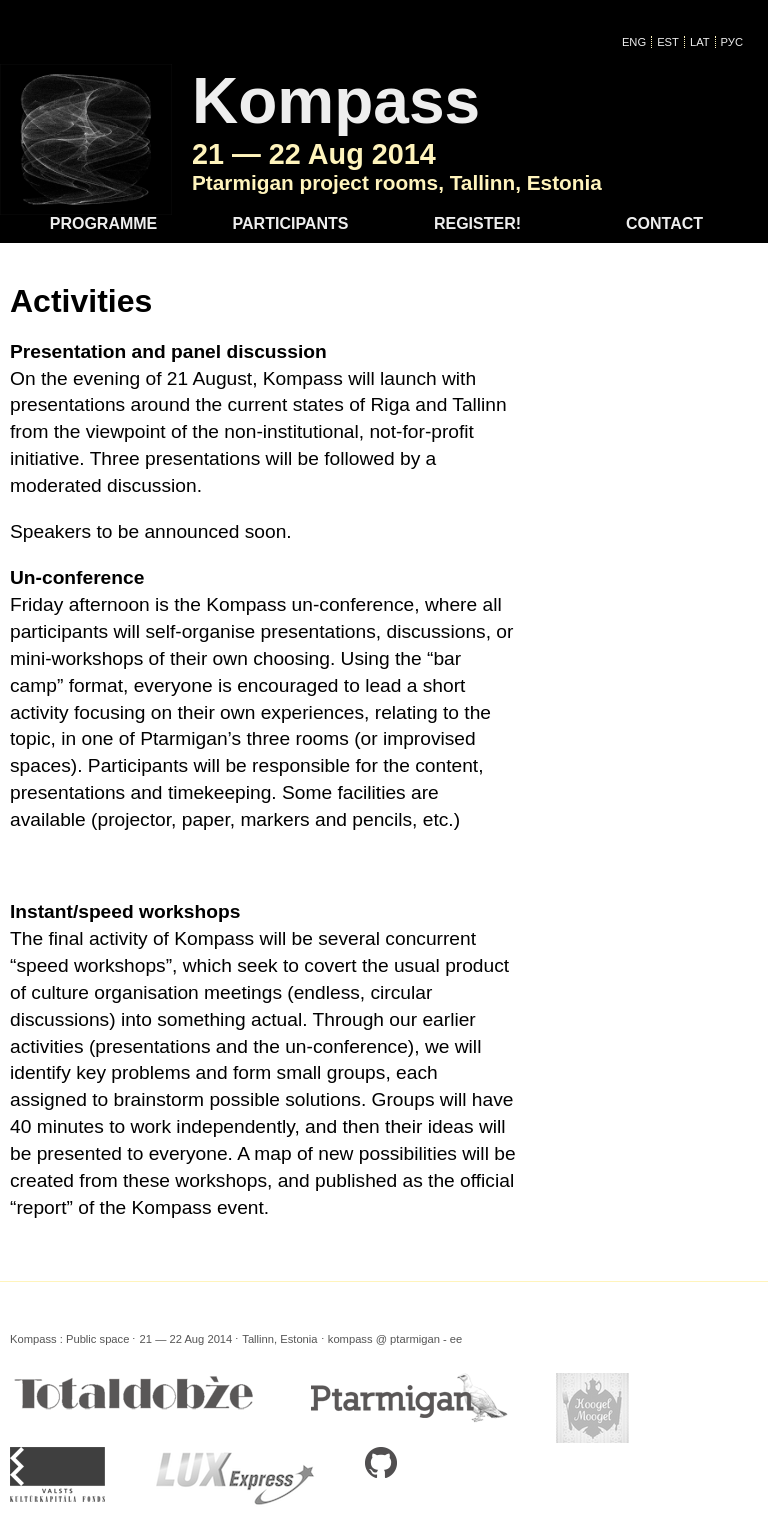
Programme (104, 223)
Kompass (336, 101)
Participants (291, 223)
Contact (664, 223)
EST (668, 42)
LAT (700, 42)
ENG (634, 42)
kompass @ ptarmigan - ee (395, 1339)
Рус (732, 42)
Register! (477, 223)
